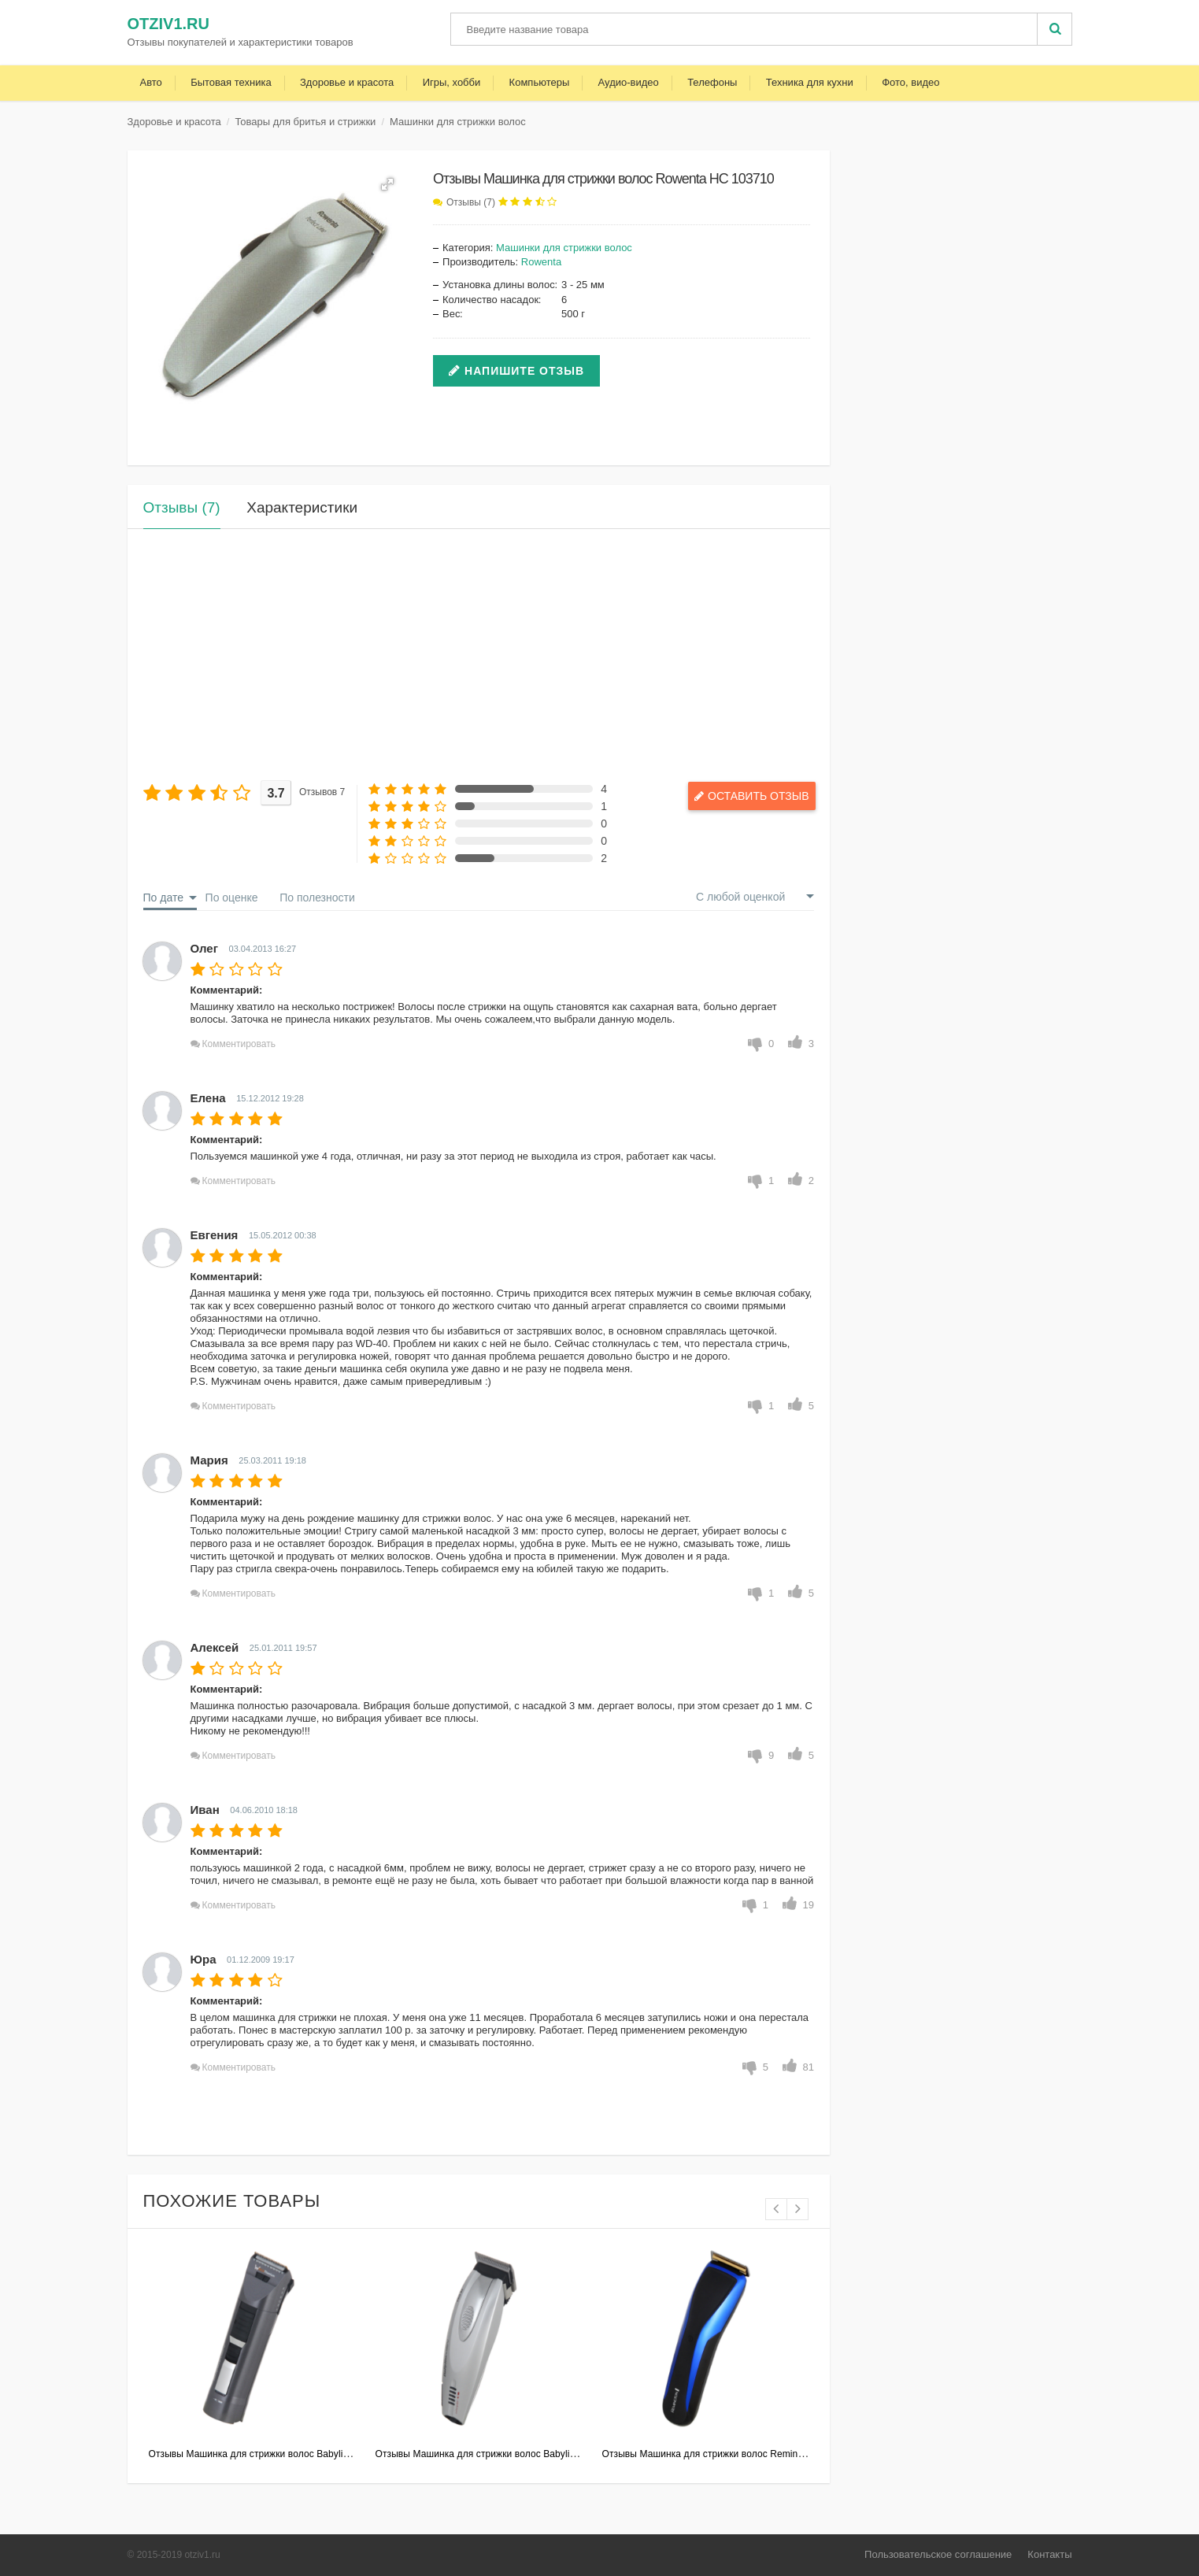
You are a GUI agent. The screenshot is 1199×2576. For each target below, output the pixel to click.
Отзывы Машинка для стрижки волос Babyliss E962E (493, 2453)
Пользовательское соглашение (938, 2554)
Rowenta (541, 262)
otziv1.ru (168, 23)
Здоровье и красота (174, 122)
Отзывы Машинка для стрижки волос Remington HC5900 (728, 2453)
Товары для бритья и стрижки (305, 122)
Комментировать (239, 1043)
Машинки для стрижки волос (458, 122)
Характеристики (301, 507)
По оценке (231, 897)
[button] (387, 184)
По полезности (317, 897)
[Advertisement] (479, 655)
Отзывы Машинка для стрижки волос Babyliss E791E (266, 2453)
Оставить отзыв (744, 795)
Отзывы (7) (470, 202)
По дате (163, 897)
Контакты (1049, 2554)
